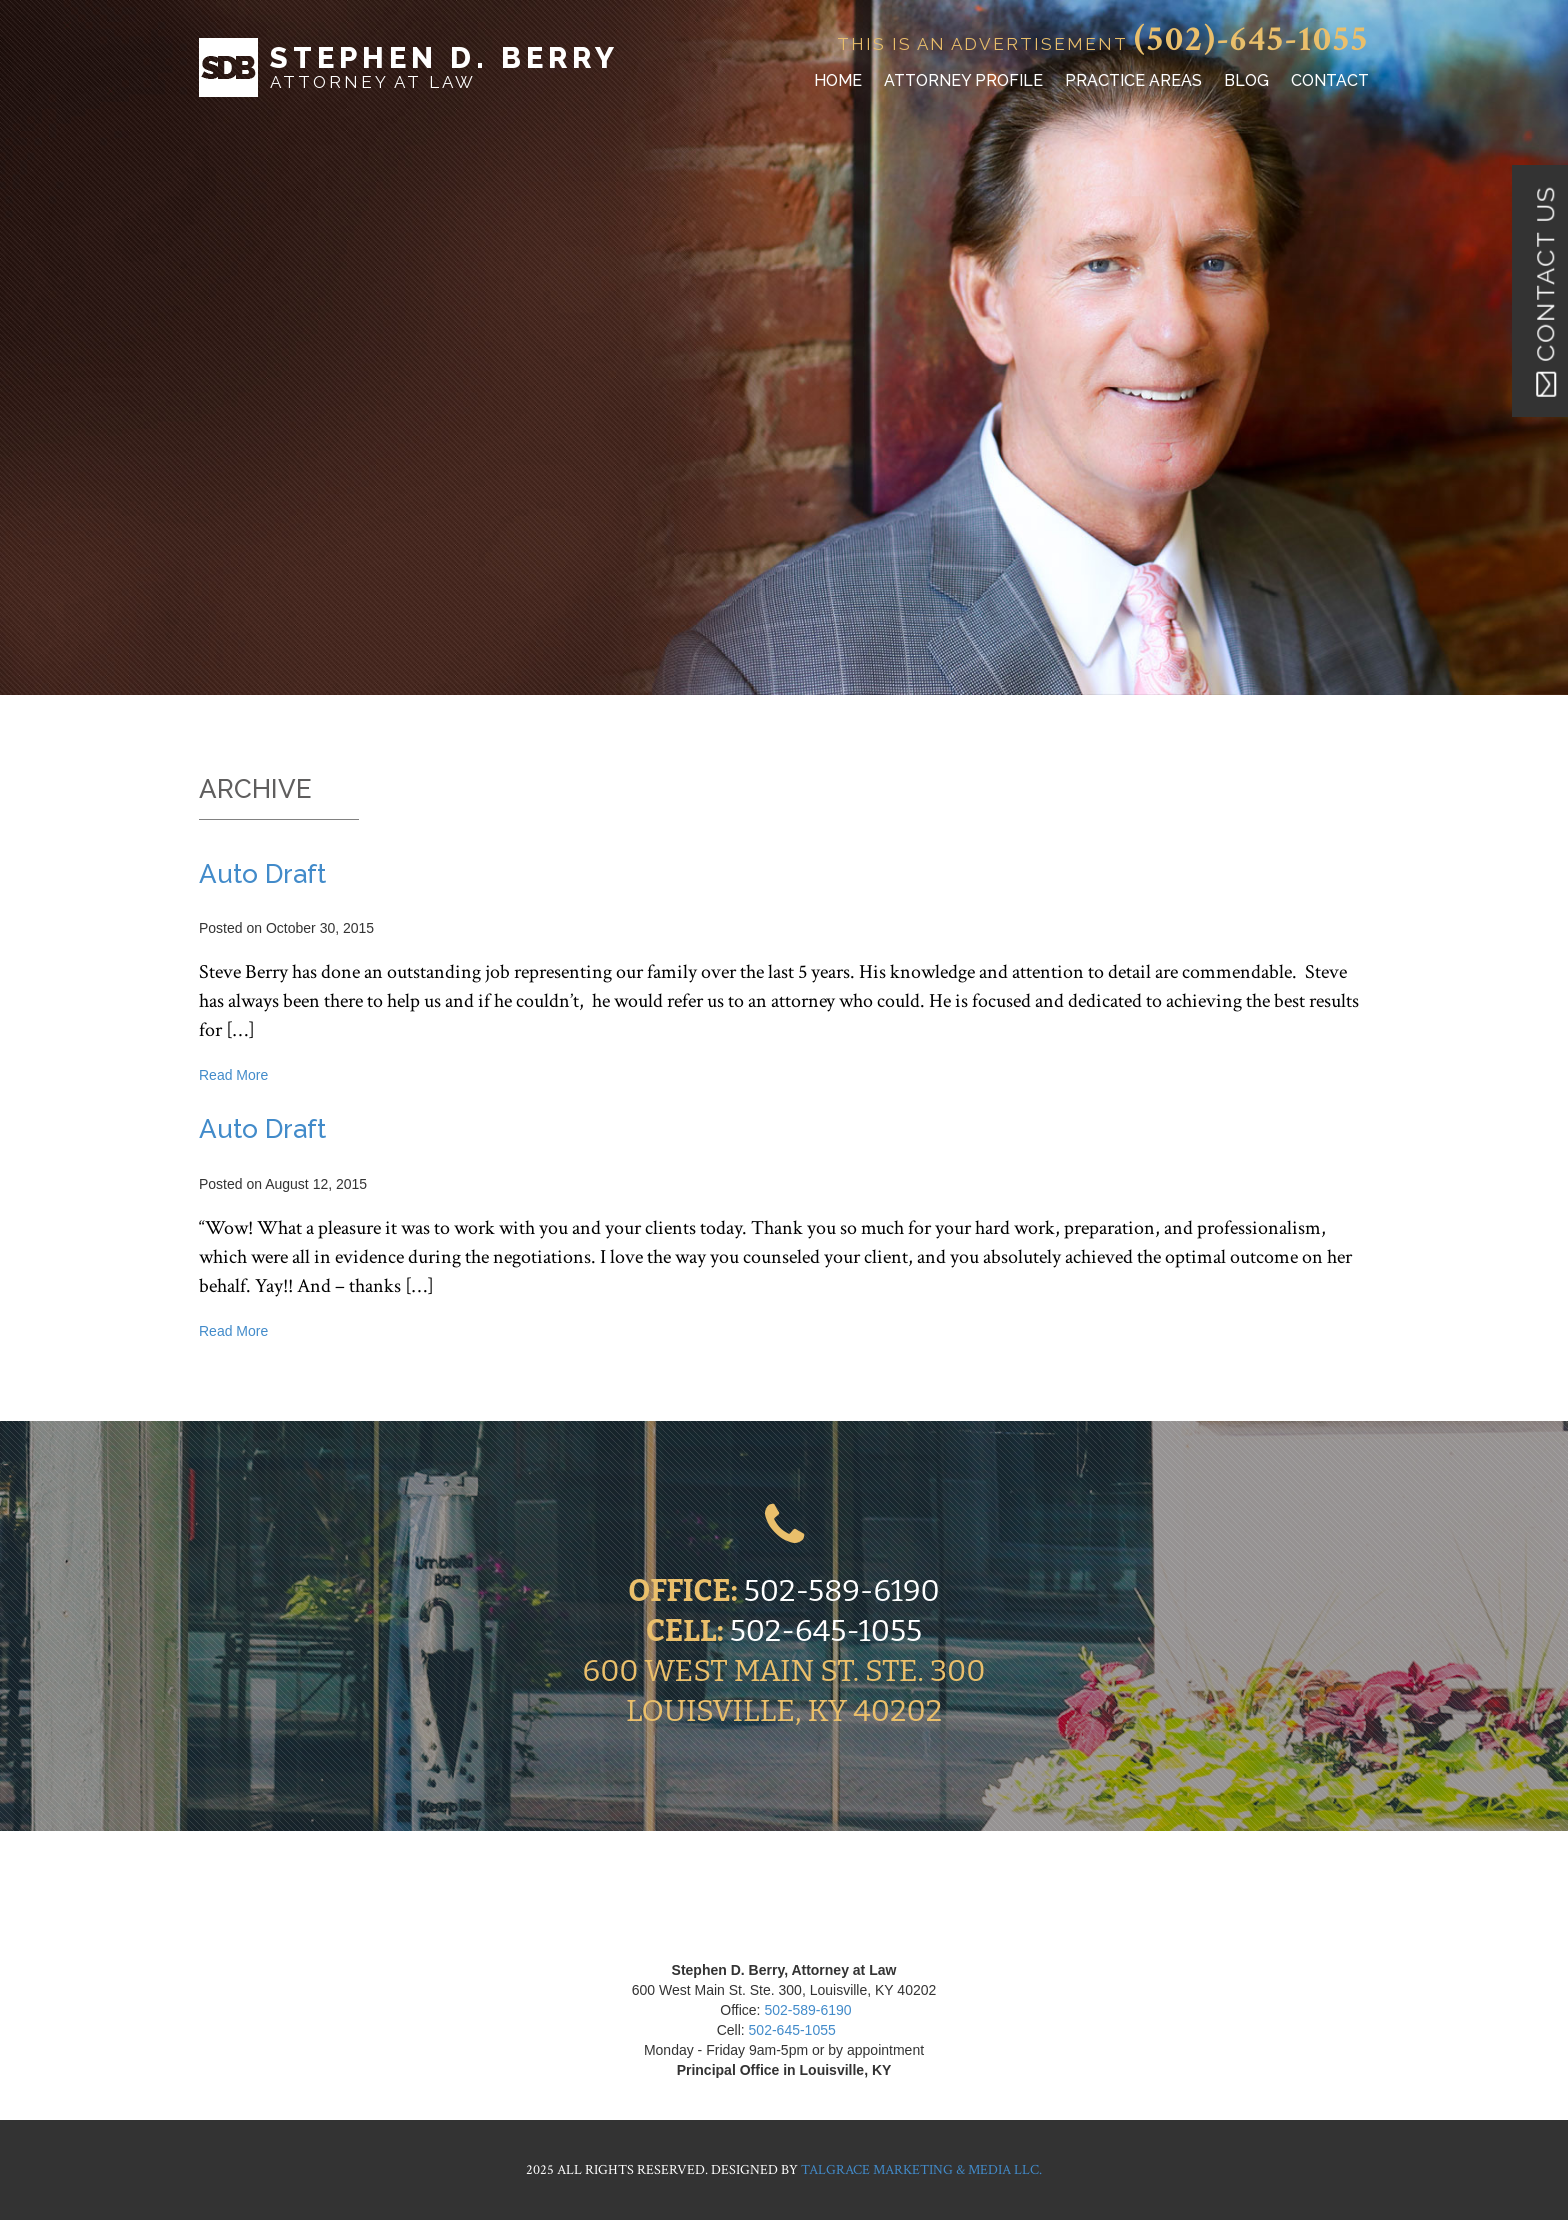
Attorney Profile (963, 80)
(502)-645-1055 (1251, 39)
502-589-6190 (842, 1591)
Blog (1246, 80)
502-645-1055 (826, 1631)
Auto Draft (262, 874)
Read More (233, 1075)
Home (838, 80)
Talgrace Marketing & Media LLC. (921, 2170)
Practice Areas (1133, 80)
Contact (1330, 80)
